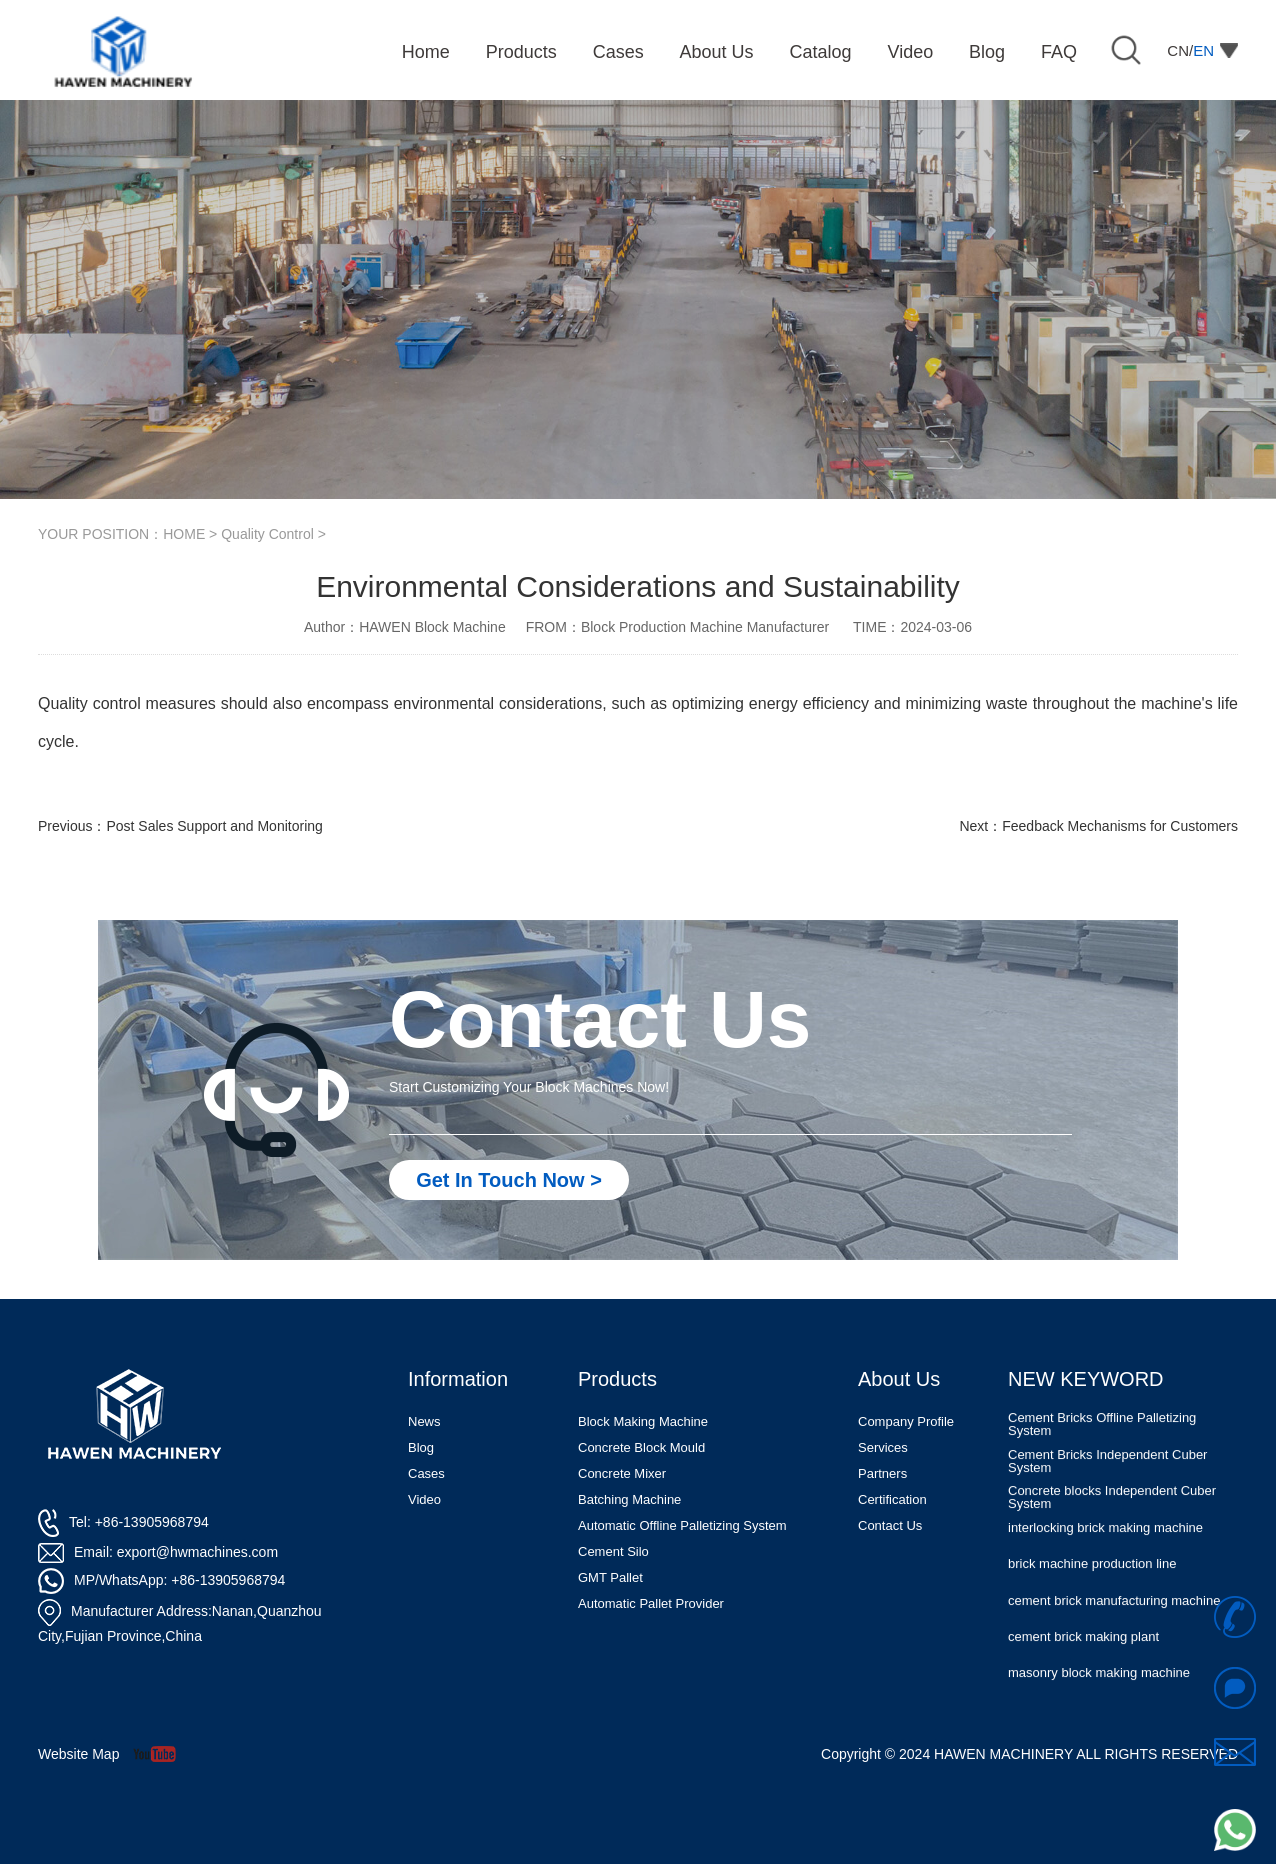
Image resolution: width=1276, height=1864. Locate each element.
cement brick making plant (1083, 1668)
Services (883, 1447)
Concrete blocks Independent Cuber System (1112, 1529)
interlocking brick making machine (1105, 1560)
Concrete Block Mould (641, 1447)
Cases (426, 1473)
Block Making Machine (643, 1421)
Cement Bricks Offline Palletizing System (1102, 1457)
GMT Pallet (610, 1577)
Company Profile (906, 1421)
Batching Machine (629, 1499)
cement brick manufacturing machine (1114, 1632)
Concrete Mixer (622, 1473)
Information (458, 1379)
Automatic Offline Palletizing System (682, 1525)
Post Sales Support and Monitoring (214, 826)
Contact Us (890, 1525)
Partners (882, 1473)
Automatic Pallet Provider (651, 1603)
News (424, 1421)
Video (424, 1499)
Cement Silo (613, 1551)
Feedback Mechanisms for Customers (1120, 826)
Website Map (78, 1754)
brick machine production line (1092, 1596)
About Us (899, 1379)
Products (617, 1379)
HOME (184, 534)
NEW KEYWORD (1086, 1379)
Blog (421, 1447)
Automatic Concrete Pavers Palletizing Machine (1118, 1421)
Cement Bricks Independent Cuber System (1107, 1493)
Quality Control (267, 534)
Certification (892, 1499)
